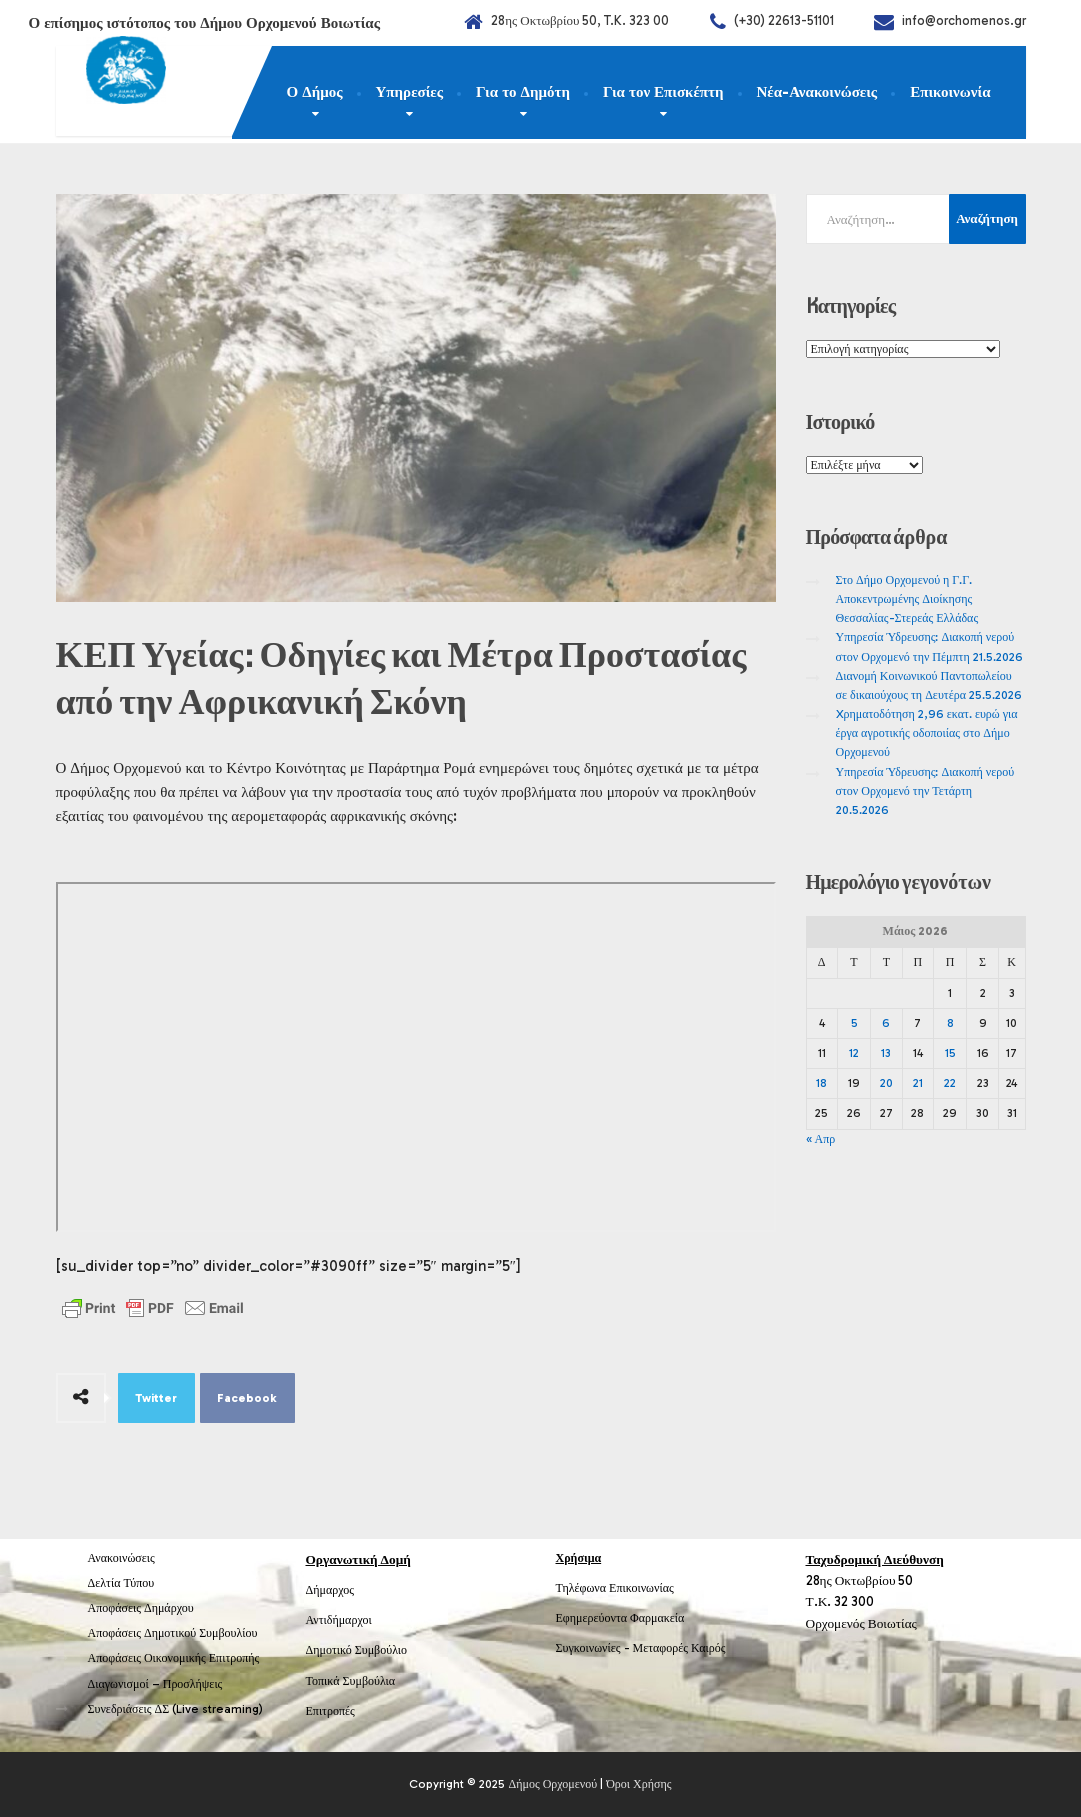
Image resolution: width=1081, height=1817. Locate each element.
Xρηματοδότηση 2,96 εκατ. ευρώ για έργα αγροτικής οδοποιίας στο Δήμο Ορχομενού (927, 733)
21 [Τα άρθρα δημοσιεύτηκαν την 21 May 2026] (918, 1083)
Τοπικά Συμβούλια (351, 1681)
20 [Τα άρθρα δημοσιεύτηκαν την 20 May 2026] (886, 1083)
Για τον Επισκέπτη (663, 92)
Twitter (156, 1398)
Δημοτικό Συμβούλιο (357, 1650)
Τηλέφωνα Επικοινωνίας (615, 1588)
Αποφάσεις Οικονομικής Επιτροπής (174, 1658)
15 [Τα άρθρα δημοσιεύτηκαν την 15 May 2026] (950, 1053)
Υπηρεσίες (410, 92)
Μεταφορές (661, 1648)
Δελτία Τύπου (121, 1583)
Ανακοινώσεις (121, 1558)
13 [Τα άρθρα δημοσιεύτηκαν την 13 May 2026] (886, 1053)
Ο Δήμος (315, 92)
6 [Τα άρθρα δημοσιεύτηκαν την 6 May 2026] (886, 1023)
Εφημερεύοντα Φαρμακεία (620, 1618)
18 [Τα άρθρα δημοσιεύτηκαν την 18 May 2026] (821, 1083)
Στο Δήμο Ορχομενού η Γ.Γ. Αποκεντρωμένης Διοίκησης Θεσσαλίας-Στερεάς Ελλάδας (907, 599)
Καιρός (708, 1648)
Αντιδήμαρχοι (339, 1620)
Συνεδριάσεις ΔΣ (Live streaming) (176, 1709)
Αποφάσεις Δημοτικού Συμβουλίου (173, 1633)
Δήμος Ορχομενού (552, 1784)
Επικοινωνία (950, 92)
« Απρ (821, 1139)
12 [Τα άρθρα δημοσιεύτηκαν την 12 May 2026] (854, 1053)
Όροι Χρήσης (638, 1784)
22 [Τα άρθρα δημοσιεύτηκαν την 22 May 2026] (950, 1083)
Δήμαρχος (330, 1590)
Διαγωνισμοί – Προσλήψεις (155, 1684)
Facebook (247, 1398)
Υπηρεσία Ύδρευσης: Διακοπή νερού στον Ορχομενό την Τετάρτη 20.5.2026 (925, 791)
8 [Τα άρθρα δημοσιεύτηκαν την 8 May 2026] (950, 1023)
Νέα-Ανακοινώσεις (817, 92)
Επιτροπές (330, 1711)
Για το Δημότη (523, 92)
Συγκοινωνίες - (594, 1648)
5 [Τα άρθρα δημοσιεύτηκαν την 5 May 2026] (854, 1023)
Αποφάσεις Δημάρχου (141, 1608)
